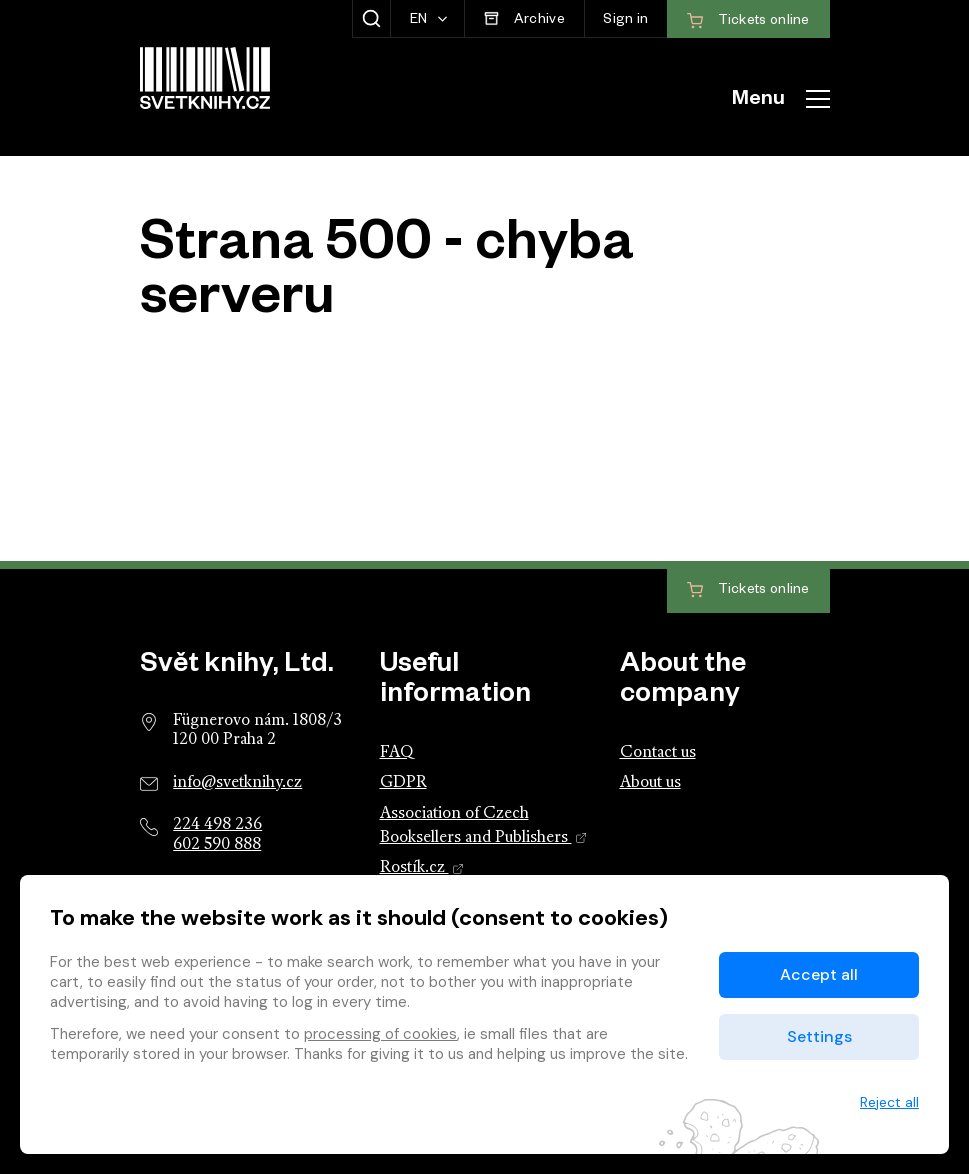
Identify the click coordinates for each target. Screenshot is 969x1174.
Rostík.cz (422, 868)
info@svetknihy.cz (237, 783)
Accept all (819, 974)
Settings (819, 1036)
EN (420, 21)
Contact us (658, 753)
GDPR (403, 783)
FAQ (396, 753)
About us (650, 783)
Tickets (748, 590)
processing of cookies (380, 1034)
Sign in (625, 21)
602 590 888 (217, 845)
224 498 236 (217, 825)
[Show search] (371, 19)
